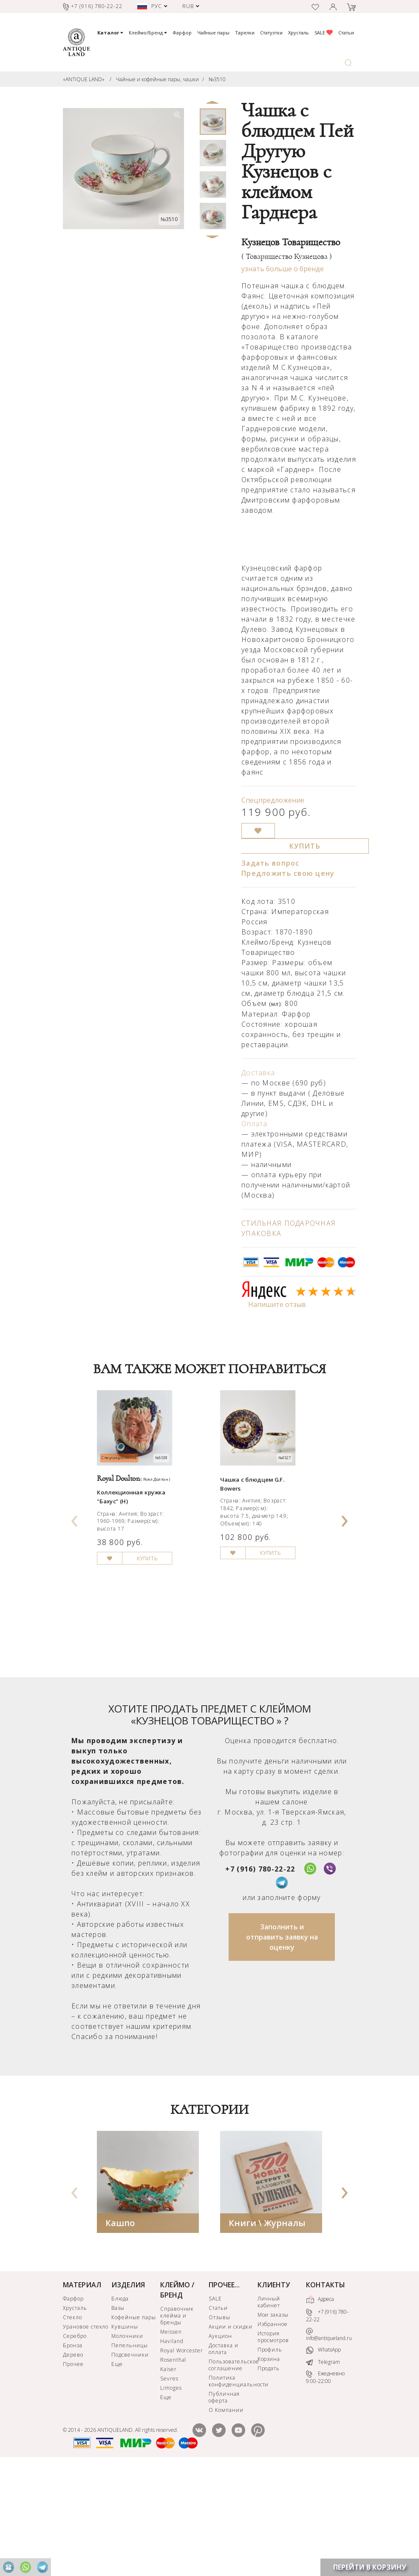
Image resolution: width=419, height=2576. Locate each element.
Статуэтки (271, 32)
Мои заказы (273, 2420)
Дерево (73, 2460)
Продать (269, 2474)
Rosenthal (173, 2465)
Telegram (323, 2468)
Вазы (118, 2413)
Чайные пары (213, 32)
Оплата (254, 1123)
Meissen (171, 2437)
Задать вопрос (270, 863)
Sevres (169, 2484)
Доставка (258, 1072)
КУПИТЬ (304, 846)
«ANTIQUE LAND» (84, 79)
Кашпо (120, 2329)
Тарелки (245, 32)
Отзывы (219, 2423)
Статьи (346, 32)
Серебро (75, 2441)
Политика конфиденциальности (232, 2487)
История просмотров (273, 2443)
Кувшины (124, 2432)
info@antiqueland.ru (329, 2441)
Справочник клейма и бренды (177, 2421)
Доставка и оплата (223, 2455)
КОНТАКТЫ (325, 2390)
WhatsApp (323, 2456)
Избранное (273, 2430)
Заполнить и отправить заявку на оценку (282, 2043)
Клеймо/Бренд (148, 32)
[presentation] (75, 1568)
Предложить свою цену (288, 873)
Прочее (73, 2470)
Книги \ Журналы (267, 2329)
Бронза (72, 2451)
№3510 (217, 79)
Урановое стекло (85, 2432)
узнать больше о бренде (282, 268)
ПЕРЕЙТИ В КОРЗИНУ (369, 2567)
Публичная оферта (224, 2503)
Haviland (172, 2447)
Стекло (72, 2423)
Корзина (269, 2464)
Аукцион (220, 2441)
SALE (323, 32)
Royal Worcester (181, 2456)
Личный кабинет (269, 2408)
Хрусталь (298, 32)
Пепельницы (129, 2451)
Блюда (120, 2404)
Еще (117, 2470)
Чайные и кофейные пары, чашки (157, 79)
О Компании (226, 2515)
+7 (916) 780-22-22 (260, 1975)
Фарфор (182, 32)
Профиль (270, 2455)
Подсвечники (130, 2460)
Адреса (320, 2405)
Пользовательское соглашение (232, 2471)
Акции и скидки (230, 2432)
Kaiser (168, 2475)
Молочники (127, 2441)
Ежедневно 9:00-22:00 (325, 2483)
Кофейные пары (133, 2423)
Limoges (171, 2493)
